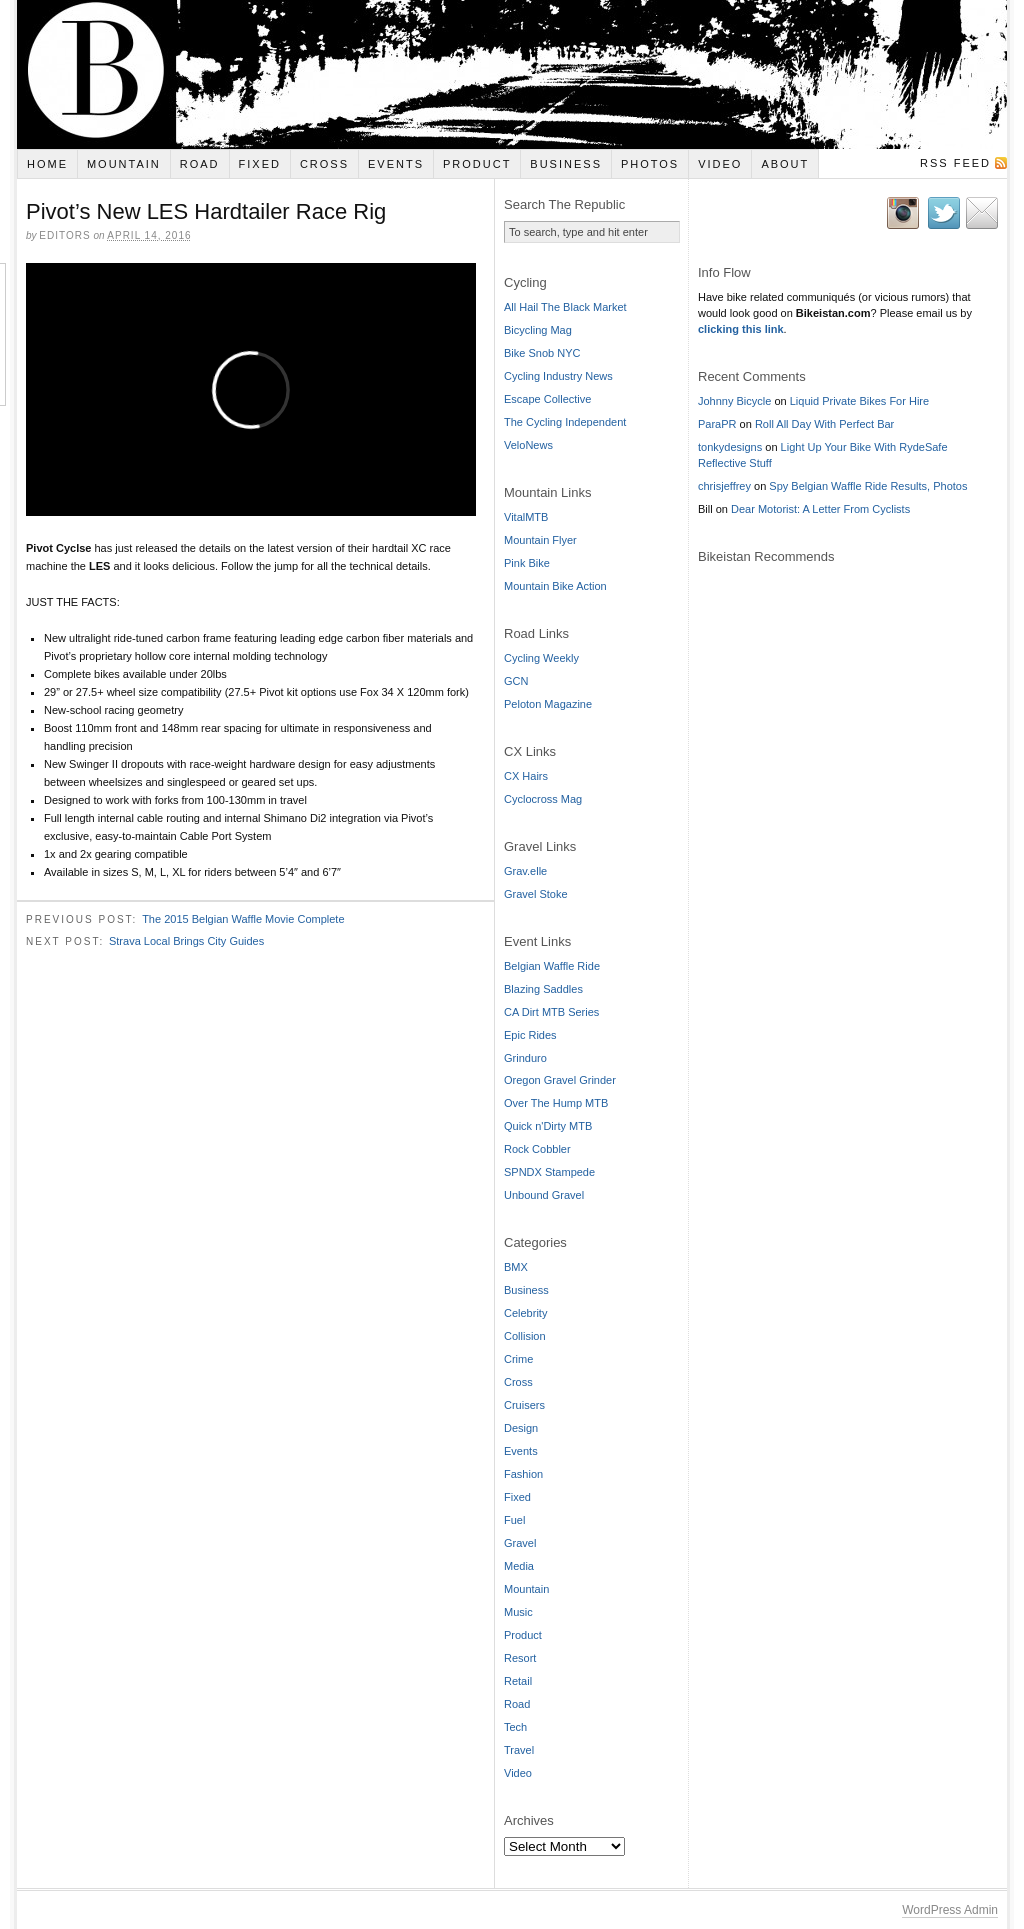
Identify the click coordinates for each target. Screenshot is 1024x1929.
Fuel (514, 1520)
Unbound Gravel (544, 1195)
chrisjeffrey (724, 486)
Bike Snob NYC (542, 353)
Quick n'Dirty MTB (548, 1126)
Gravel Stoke (536, 894)
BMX (516, 1267)
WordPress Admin (950, 1910)
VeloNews (528, 445)
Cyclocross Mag (543, 799)
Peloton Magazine (548, 704)
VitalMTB (526, 517)
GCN (516, 681)
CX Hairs (526, 776)
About (785, 164)
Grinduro (525, 1058)
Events (396, 164)
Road (200, 164)
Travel (519, 1750)
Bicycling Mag (538, 330)
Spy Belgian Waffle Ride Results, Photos (868, 486)
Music (518, 1612)
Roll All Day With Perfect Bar (824, 424)
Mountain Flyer (540, 540)
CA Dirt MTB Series (551, 1012)
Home (47, 164)
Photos (650, 164)
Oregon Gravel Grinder (560, 1080)
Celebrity (525, 1313)
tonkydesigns (730, 447)
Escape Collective (547, 399)
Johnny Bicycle (734, 401)
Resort (520, 1658)
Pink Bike (527, 563)
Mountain (124, 164)
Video (720, 164)
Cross (324, 164)
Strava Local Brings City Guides (186, 941)
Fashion (523, 1474)
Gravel (520, 1543)
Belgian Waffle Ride (552, 966)
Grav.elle (525, 871)
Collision (525, 1336)
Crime (518, 1359)
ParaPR (717, 424)
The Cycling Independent (565, 422)
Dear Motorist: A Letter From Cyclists (820, 509)
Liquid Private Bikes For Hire (859, 401)
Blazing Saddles (543, 989)
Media (519, 1566)
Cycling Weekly (541, 658)
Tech (515, 1727)
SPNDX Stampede (549, 1172)
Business (566, 164)
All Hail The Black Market (565, 307)
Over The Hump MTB (556, 1103)
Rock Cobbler (537, 1149)
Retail (518, 1681)
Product (477, 164)
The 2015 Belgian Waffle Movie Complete (243, 919)
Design (521, 1428)
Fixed (260, 164)
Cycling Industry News (558, 376)
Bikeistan (512, 74)
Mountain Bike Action (555, 586)
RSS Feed (955, 163)
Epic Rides (530, 1035)
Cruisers (524, 1405)
